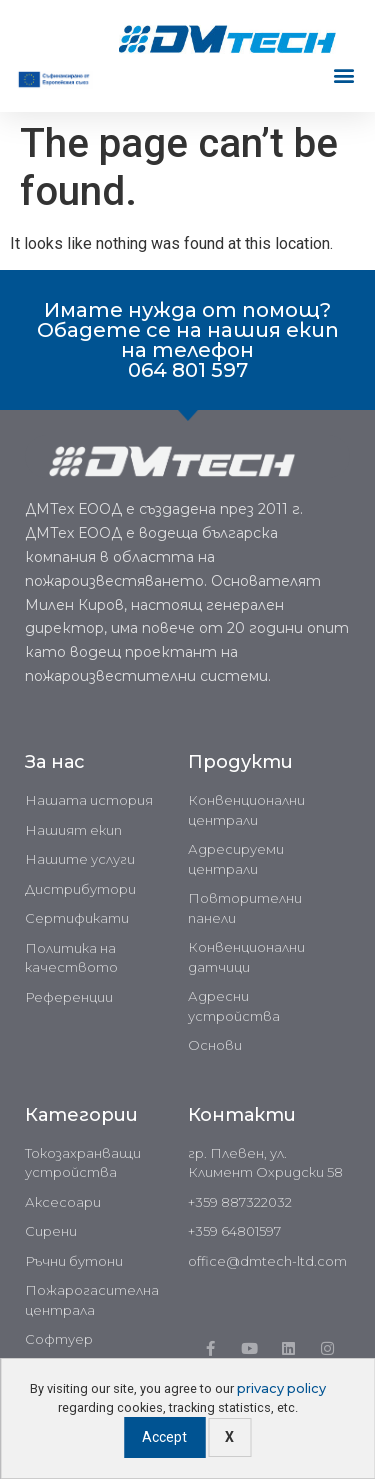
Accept (164, 1437)
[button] (343, 75)
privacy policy (281, 1388)
